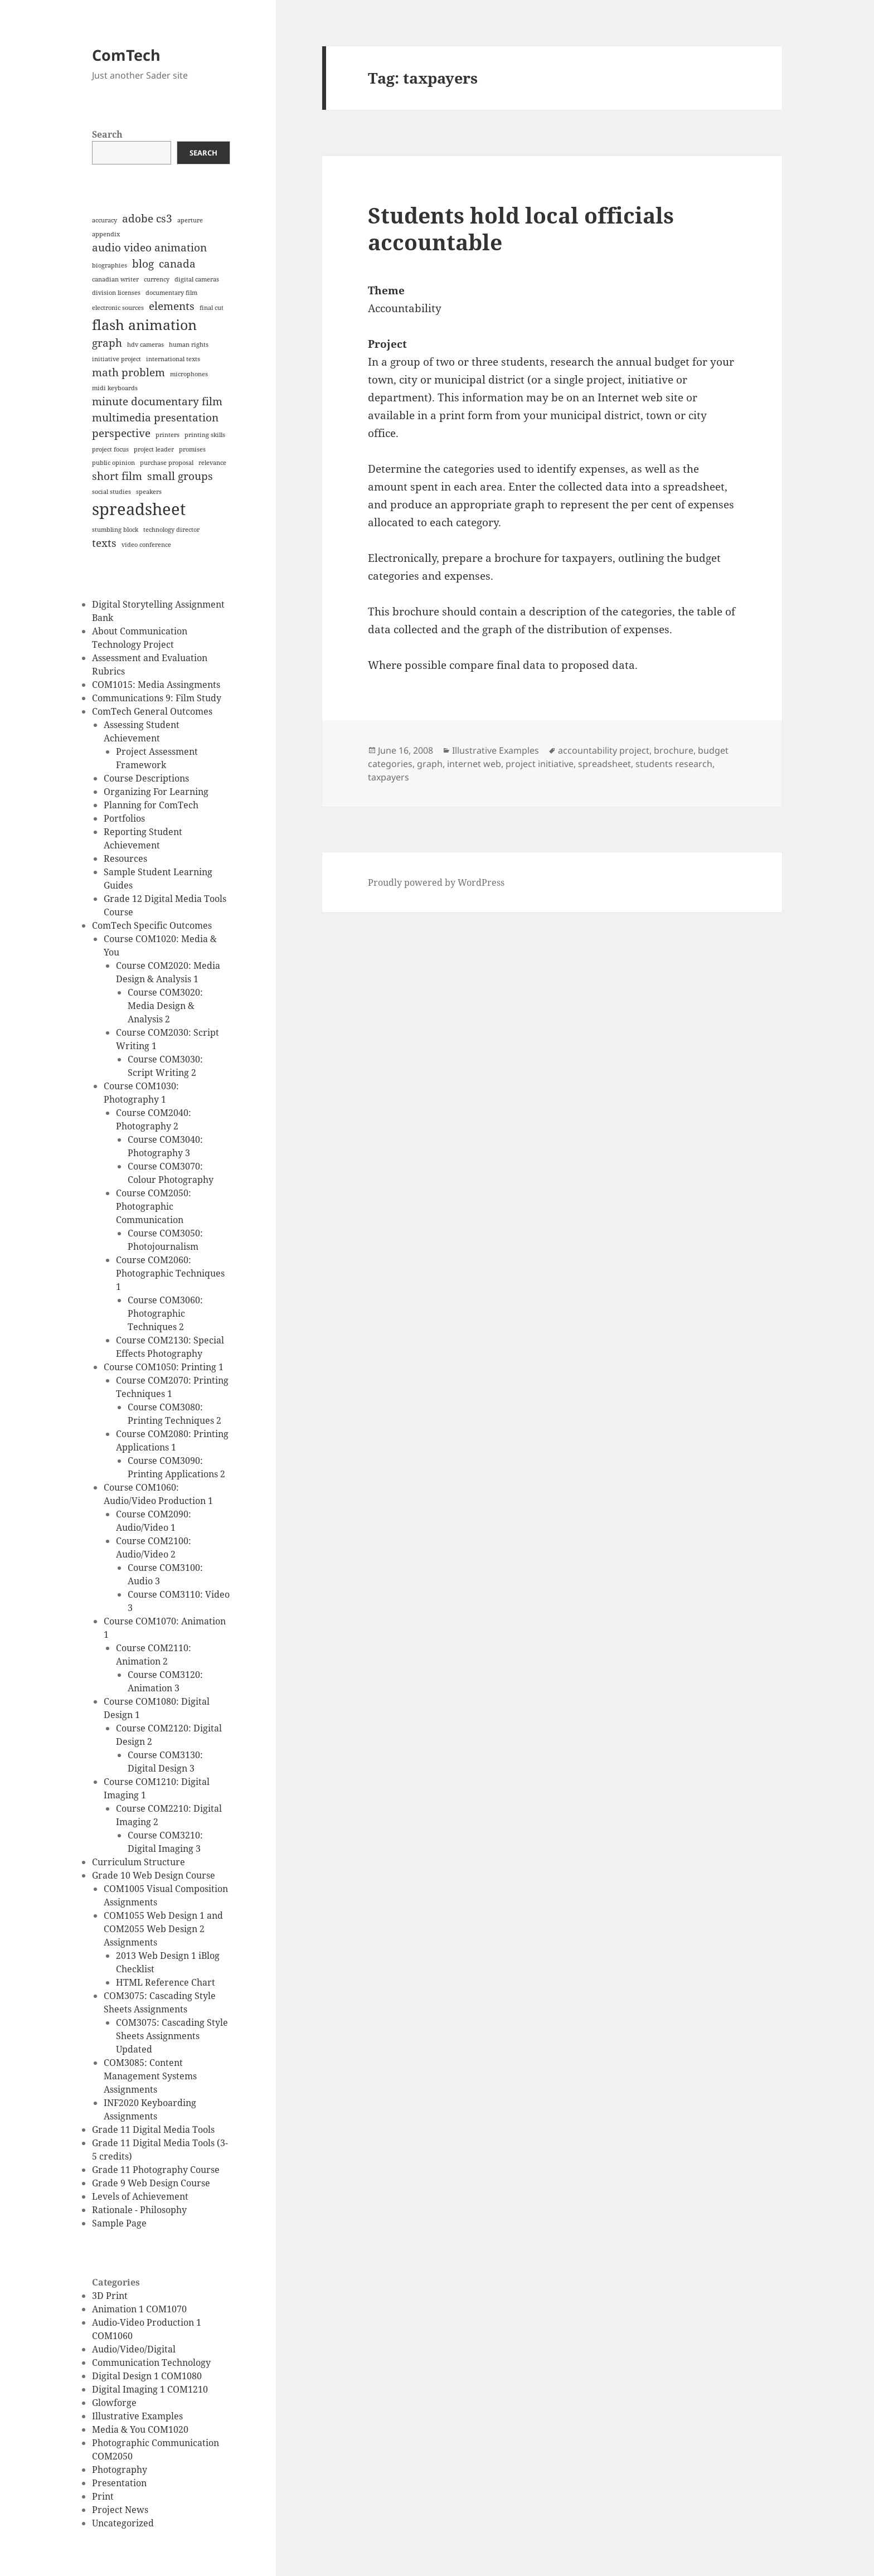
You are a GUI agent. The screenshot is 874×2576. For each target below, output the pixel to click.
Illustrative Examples (137, 2416)
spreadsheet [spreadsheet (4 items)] (139, 509)
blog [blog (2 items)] (143, 263)
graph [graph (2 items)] (107, 343)
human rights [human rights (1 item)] (188, 344)
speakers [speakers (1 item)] (149, 492)
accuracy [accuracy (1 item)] (104, 220)
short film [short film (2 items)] (117, 476)
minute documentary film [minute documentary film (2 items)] (157, 401)
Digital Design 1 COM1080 (147, 2376)
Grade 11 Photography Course (156, 2169)
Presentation (119, 2483)
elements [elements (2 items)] (172, 306)
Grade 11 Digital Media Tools (153, 2129)
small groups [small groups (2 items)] (180, 476)
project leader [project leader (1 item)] (154, 449)
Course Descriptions (146, 778)
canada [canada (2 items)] (177, 263)
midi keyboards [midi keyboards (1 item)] (115, 388)
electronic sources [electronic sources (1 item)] (118, 308)
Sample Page (119, 2223)
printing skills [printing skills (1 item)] (204, 435)
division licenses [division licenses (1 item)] (116, 293)
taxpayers (388, 777)
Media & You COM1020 (140, 2429)
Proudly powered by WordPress (436, 882)
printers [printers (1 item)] (167, 435)
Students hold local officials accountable (521, 228)
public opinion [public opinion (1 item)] (113, 463)
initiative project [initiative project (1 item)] (116, 359)
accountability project (603, 750)
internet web (474, 764)
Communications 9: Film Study (156, 698)
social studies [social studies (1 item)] (111, 492)
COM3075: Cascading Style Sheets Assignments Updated (172, 2035)
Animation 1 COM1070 (139, 2309)
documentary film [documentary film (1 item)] (171, 293)
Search (107, 134)
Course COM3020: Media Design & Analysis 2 (165, 1005)
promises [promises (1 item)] (192, 449)
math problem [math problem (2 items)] (128, 372)
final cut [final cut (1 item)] (212, 308)
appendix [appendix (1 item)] (106, 234)
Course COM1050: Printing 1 (164, 1367)
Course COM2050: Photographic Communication (153, 1206)
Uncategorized (123, 2523)
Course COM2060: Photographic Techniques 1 (170, 1273)
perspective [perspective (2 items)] (121, 433)
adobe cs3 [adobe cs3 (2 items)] (147, 218)
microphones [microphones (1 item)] (189, 374)
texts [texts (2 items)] (104, 543)
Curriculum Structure (138, 1862)
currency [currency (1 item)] (156, 279)
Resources (125, 858)
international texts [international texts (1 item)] (173, 359)
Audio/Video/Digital (134, 2349)
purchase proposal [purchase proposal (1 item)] (166, 463)
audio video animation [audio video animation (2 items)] (149, 247)
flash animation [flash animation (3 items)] (144, 325)
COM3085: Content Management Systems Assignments (150, 2075)
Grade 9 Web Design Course (151, 2183)
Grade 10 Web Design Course (153, 1875)
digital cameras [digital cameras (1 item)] (196, 279)
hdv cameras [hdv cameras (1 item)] (145, 344)
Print (103, 2496)
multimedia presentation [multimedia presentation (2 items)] (155, 417)
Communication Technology (151, 2362)
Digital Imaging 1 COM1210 (150, 2389)
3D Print (110, 2295)
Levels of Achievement (140, 2196)
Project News (120, 2510)
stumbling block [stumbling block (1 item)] (115, 529)
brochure (673, 750)
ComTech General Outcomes (152, 711)
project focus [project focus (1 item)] (110, 449)
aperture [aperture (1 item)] (190, 220)
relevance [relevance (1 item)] (212, 463)
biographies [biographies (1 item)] (109, 265)
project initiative (540, 764)
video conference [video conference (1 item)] (146, 545)
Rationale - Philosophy (139, 2210)
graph (430, 764)
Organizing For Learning (156, 791)
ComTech (126, 55)
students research (673, 764)
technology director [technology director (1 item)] (171, 529)
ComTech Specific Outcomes (152, 925)
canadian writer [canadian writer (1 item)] (115, 279)
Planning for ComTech (151, 805)
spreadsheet (604, 764)
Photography (119, 2469)
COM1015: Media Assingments (156, 684)
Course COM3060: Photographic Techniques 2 (165, 1313)
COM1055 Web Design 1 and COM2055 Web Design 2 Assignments (163, 1928)
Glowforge (114, 2402)
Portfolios (124, 818)
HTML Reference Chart (165, 1982)
